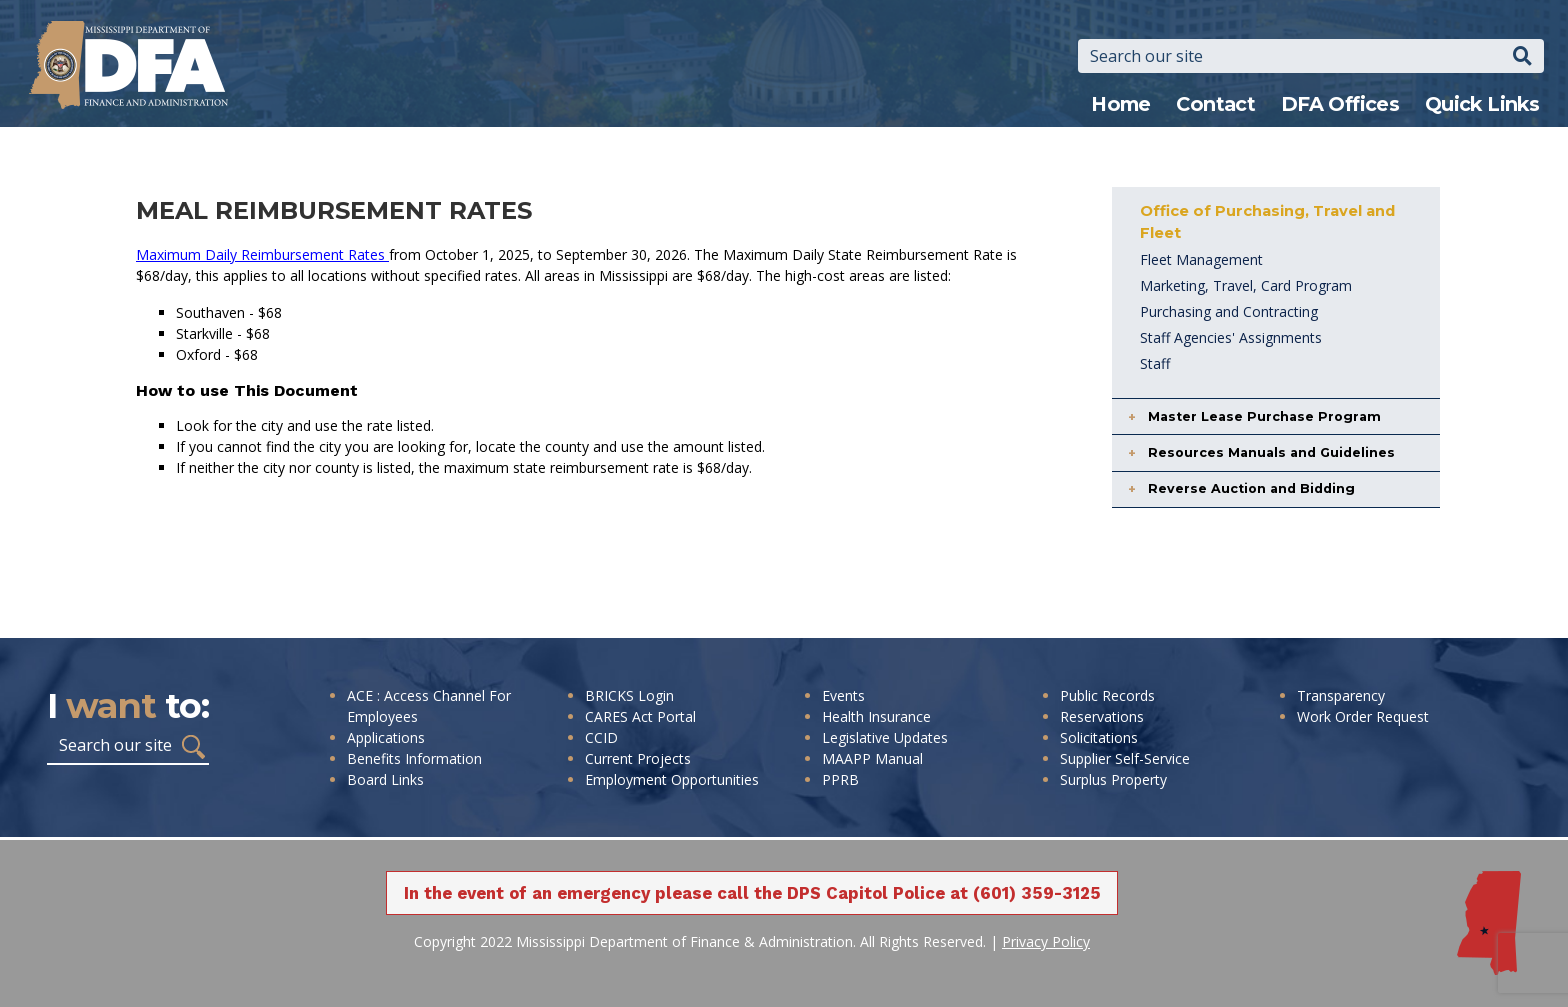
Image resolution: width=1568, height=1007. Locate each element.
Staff (1155, 363)
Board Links (385, 779)
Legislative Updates (885, 737)
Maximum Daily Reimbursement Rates (262, 254)
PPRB (840, 779)
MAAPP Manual (872, 758)
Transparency (1341, 695)
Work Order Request (1363, 716)
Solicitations (1099, 737)
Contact (1215, 104)
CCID (601, 737)
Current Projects (638, 758)
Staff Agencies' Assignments (1231, 337)
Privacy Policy (1046, 941)
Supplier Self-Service (1125, 758)
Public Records (1107, 695)
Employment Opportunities (672, 779)
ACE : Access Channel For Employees (429, 706)
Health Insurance (876, 716)
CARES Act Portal (640, 716)
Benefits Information (414, 758)
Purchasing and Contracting (1229, 311)
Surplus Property (1113, 779)
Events (843, 695)
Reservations (1102, 716)
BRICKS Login (629, 695)
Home (1121, 104)
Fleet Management (1201, 259)
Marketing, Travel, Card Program (1246, 285)
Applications (386, 737)
